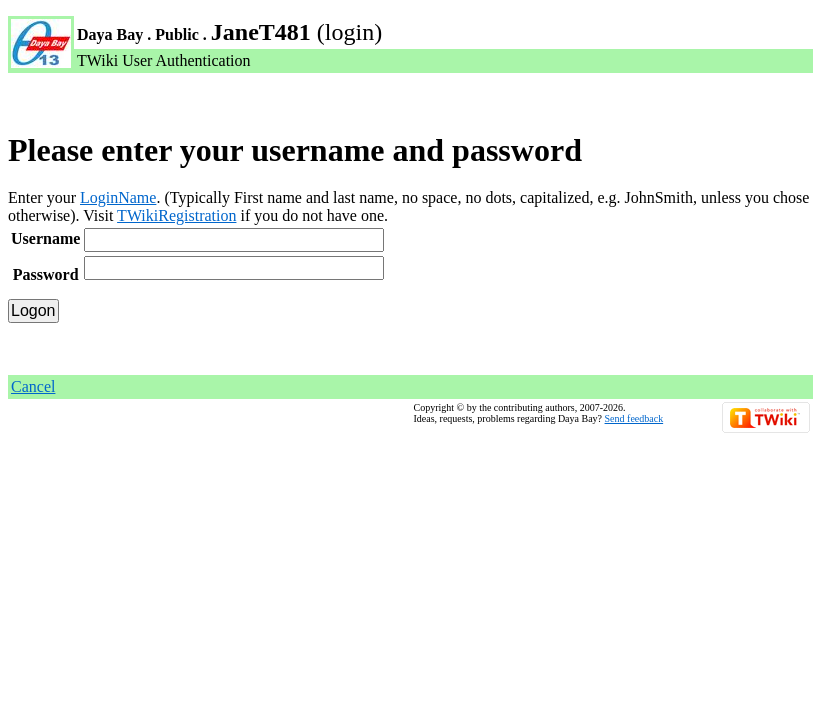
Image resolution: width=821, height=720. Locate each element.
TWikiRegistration (176, 215)
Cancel (33, 386)
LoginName (118, 197)
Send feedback (634, 418)
